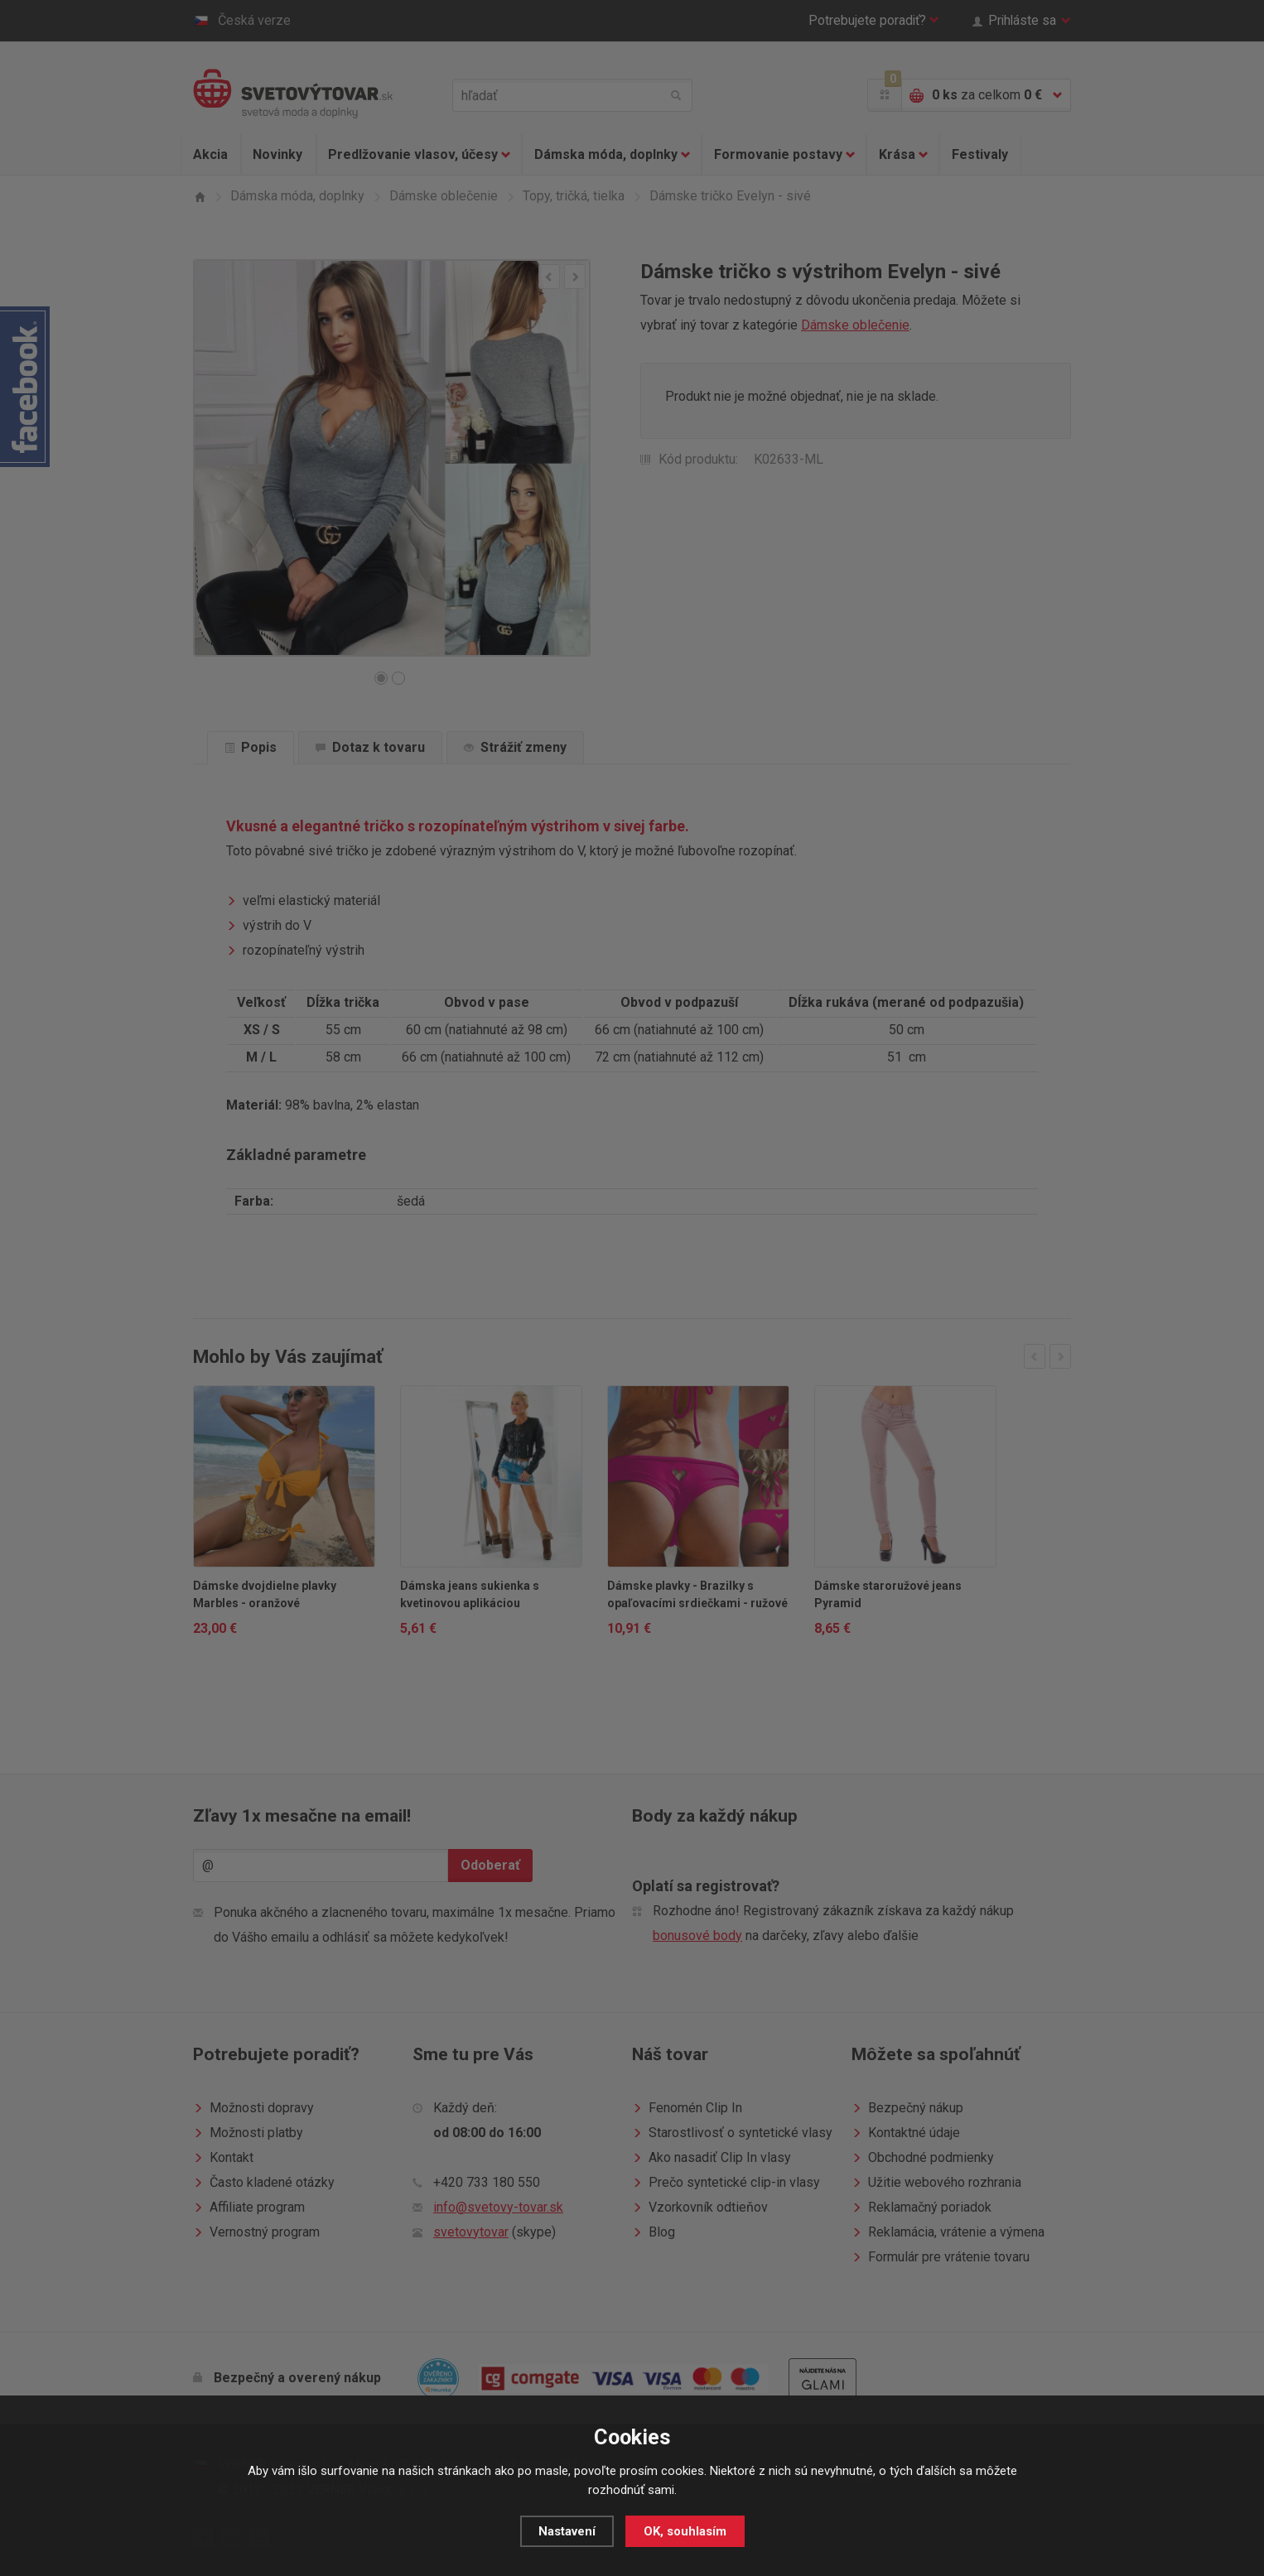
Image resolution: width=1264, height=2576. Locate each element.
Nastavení (567, 2531)
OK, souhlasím (685, 2531)
